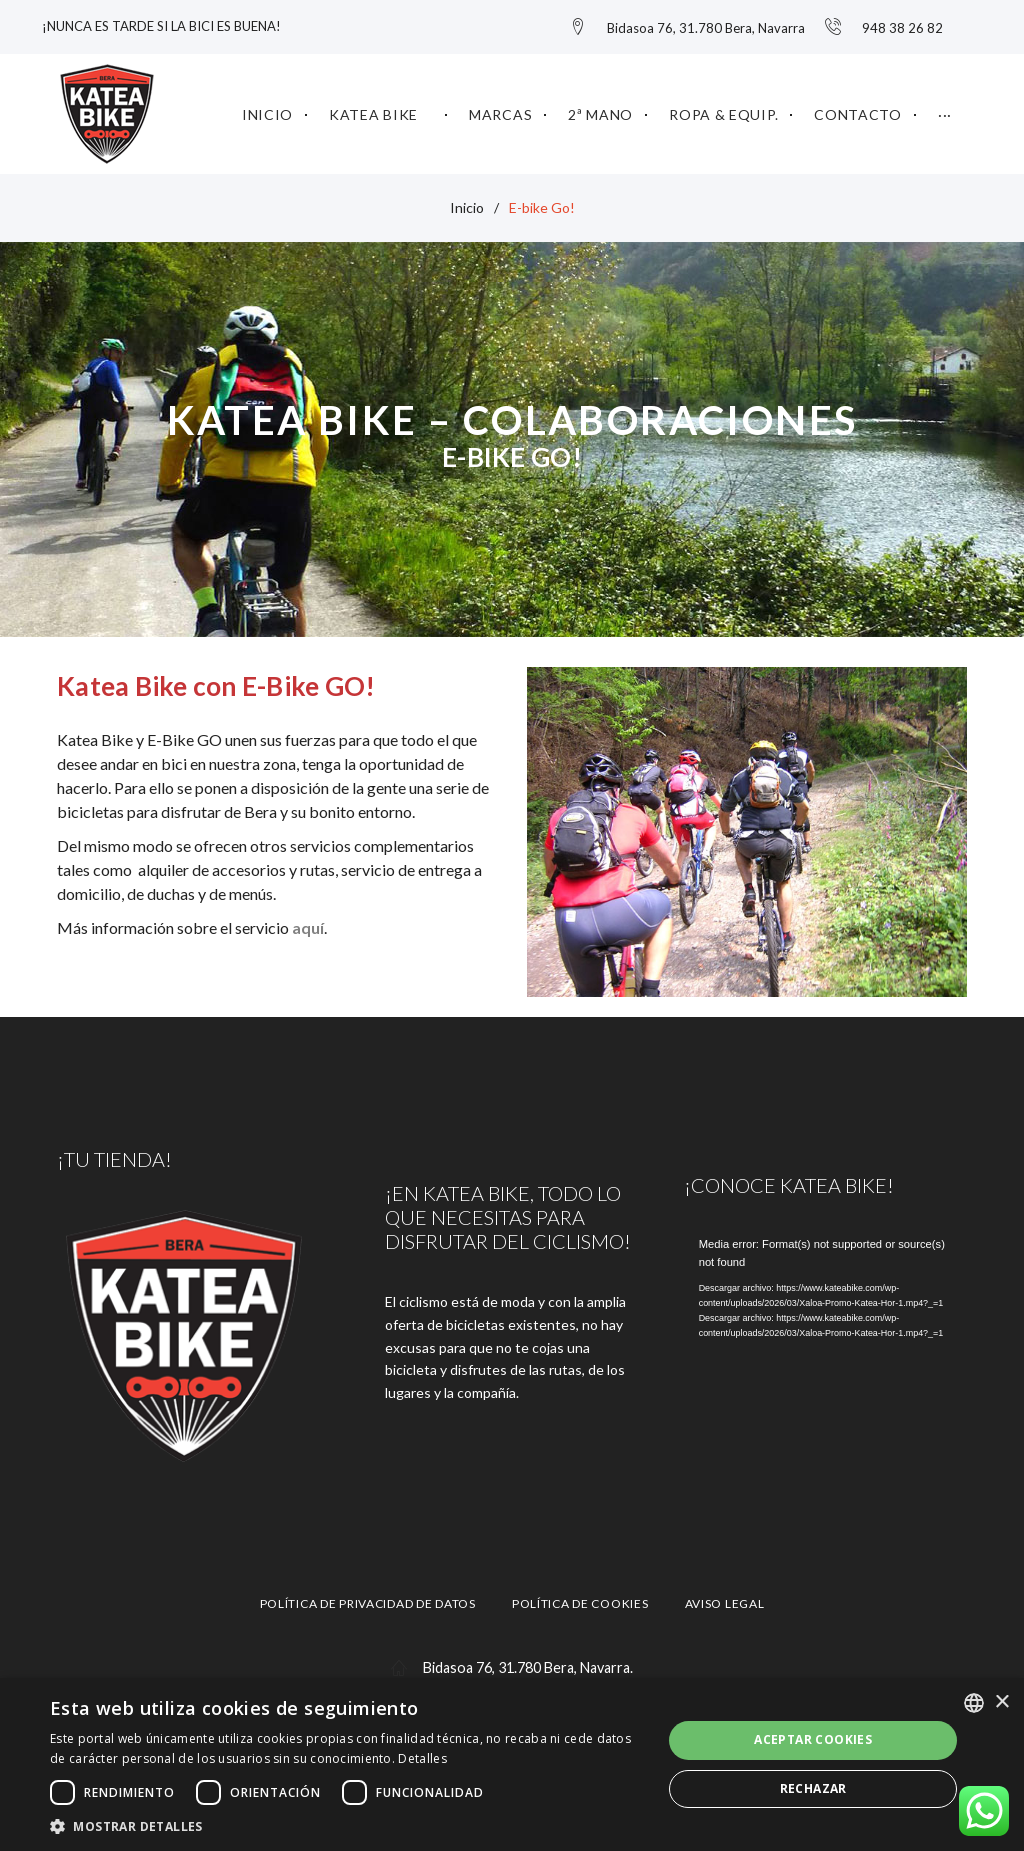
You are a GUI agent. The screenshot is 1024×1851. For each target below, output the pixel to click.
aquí (308, 922)
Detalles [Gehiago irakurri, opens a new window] (422, 1758)
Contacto (858, 108)
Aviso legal (725, 1598)
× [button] (1001, 1702)
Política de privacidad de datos (368, 1598)
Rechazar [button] (813, 1788)
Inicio (267, 108)
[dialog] (512, 1764)
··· (945, 108)
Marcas (500, 108)
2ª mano (600, 108)
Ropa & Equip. (723, 108)
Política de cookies (580, 1598)
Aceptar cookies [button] (813, 1739)
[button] (347, 1826)
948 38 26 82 (902, 25)
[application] (825, 1309)
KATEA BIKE (373, 108)
